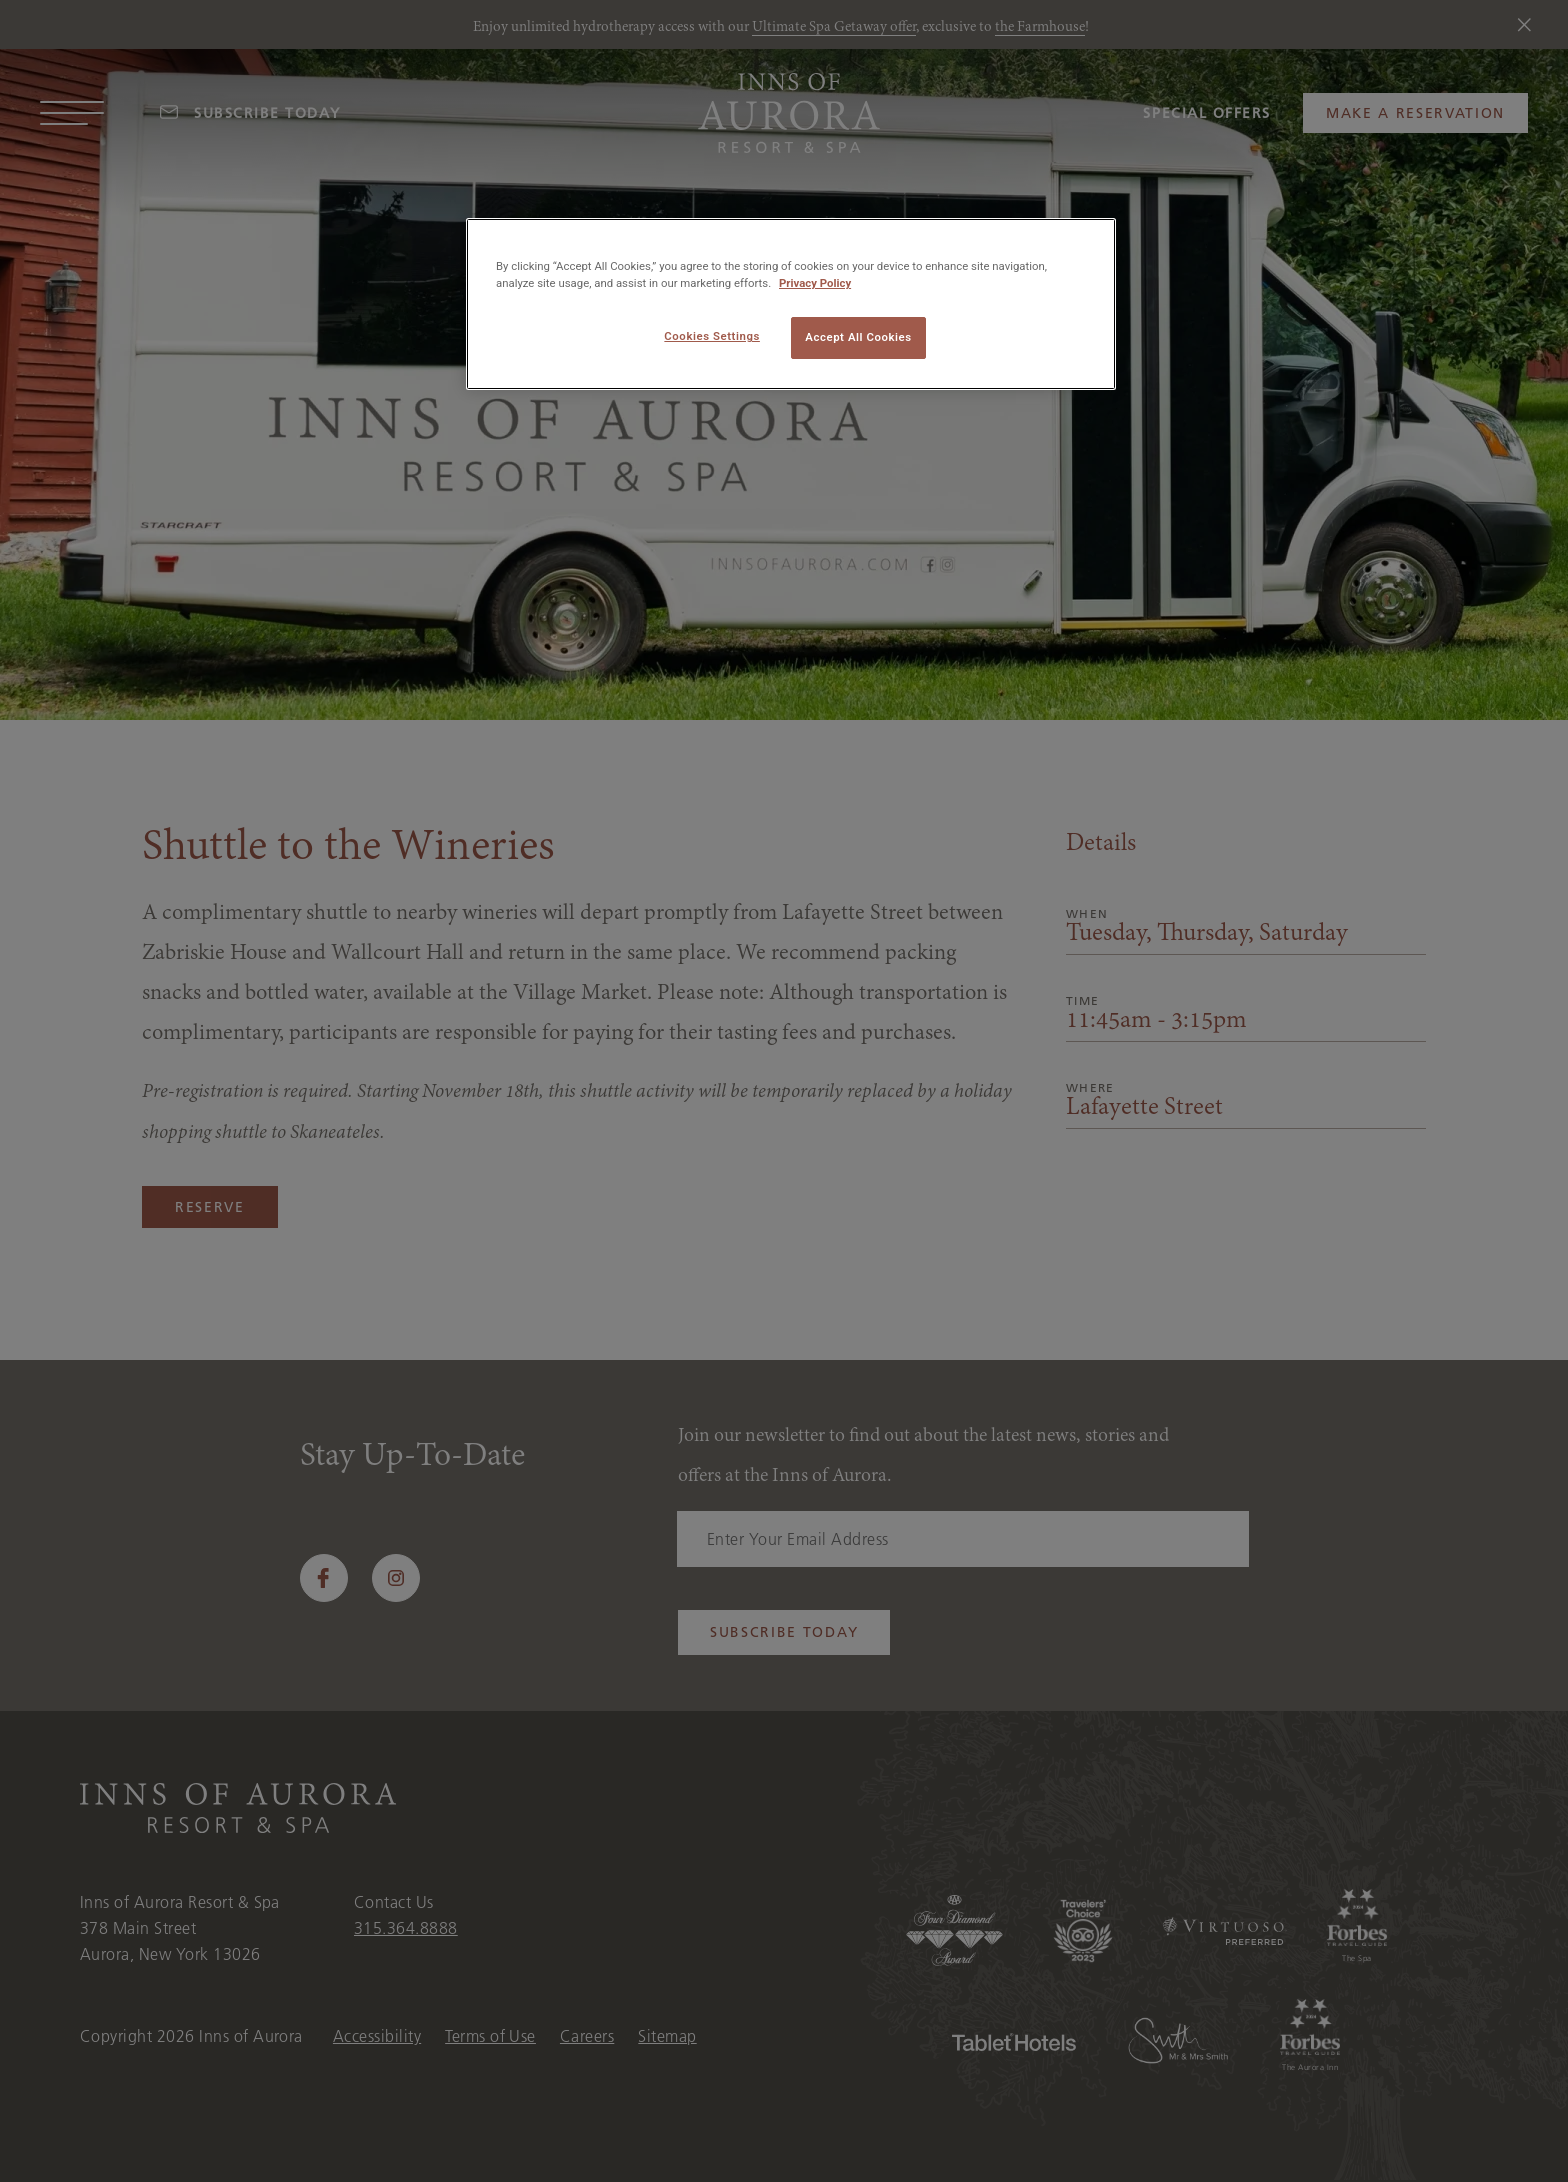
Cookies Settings (712, 336)
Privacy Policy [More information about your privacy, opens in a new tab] (815, 283)
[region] (791, 304)
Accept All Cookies (858, 337)
